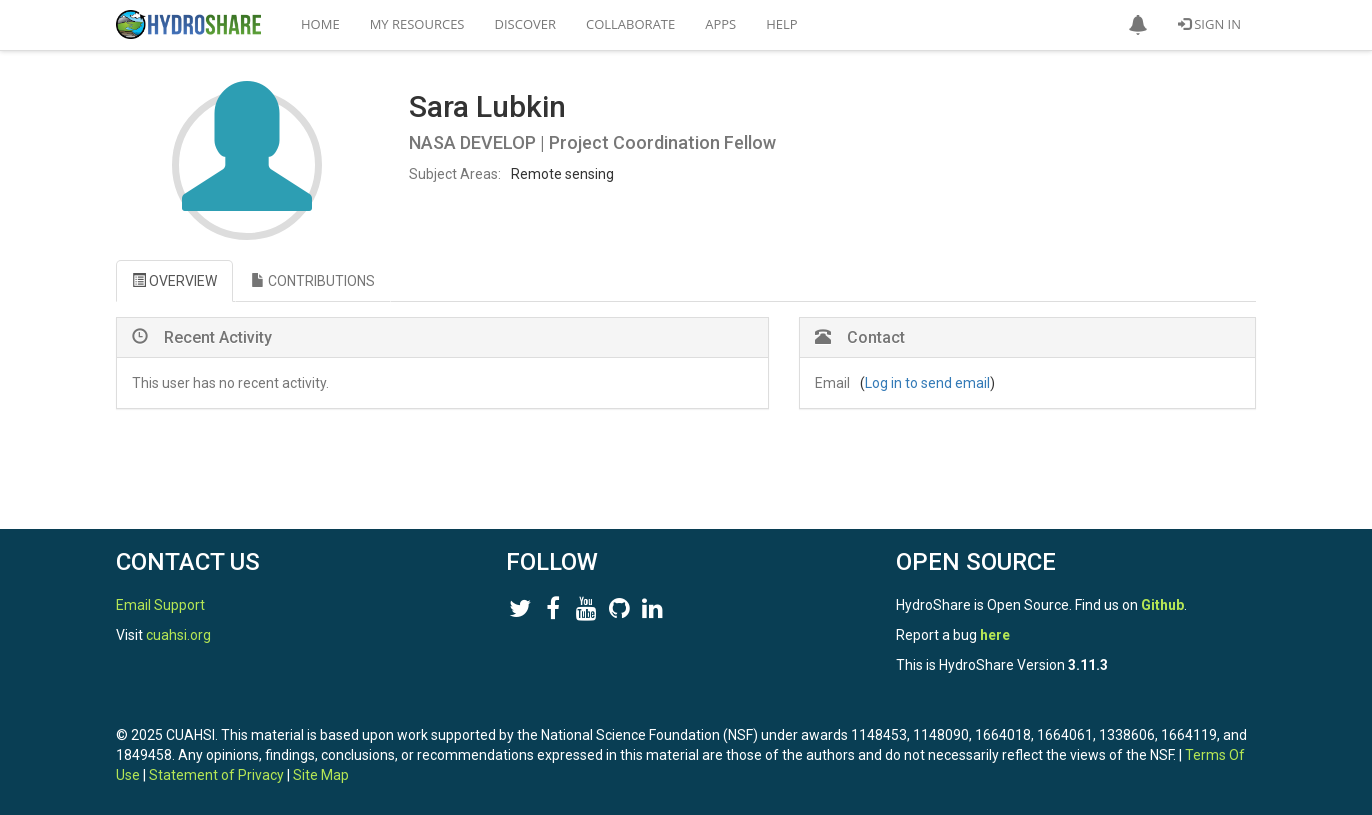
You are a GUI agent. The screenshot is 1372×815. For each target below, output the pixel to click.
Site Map (321, 775)
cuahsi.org (178, 635)
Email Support (160, 605)
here (995, 635)
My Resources (417, 24)
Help (781, 24)
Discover (526, 24)
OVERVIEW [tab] (174, 281)
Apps (720, 24)
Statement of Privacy (216, 775)
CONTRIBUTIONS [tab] (313, 281)
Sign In (1209, 24)
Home (320, 24)
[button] (1138, 25)
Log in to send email (927, 383)
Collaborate (630, 24)
